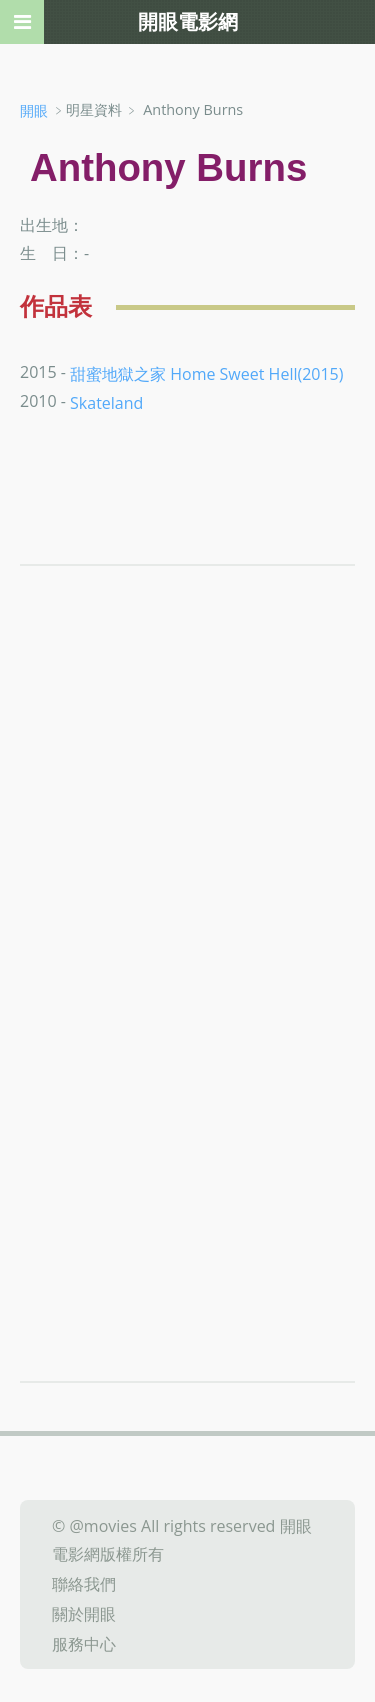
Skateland (106, 403)
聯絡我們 (84, 1584)
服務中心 (84, 1643)
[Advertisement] (187, 843)
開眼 (34, 110)
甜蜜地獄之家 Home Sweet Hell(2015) (206, 373)
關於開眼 (84, 1614)
